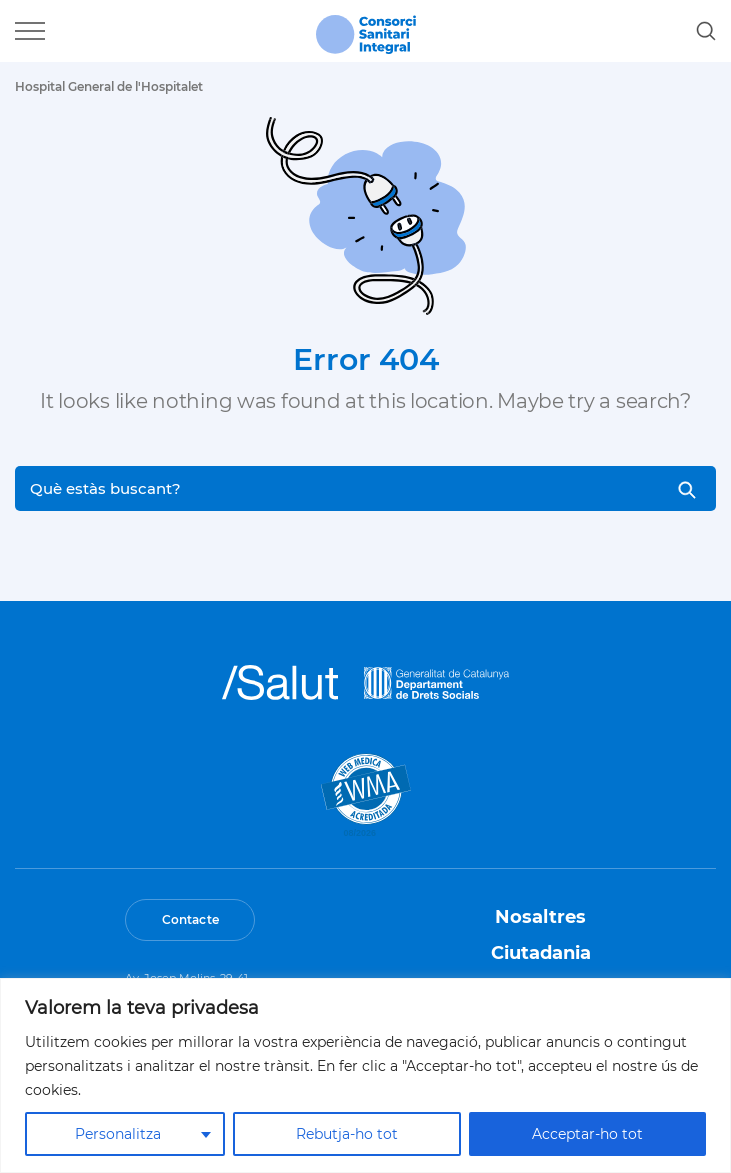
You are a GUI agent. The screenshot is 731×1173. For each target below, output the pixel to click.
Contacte (190, 919)
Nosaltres (540, 917)
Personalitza (118, 1134)
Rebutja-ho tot (347, 1134)
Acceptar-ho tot (587, 1134)
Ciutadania (541, 953)
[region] (365, 1075)
